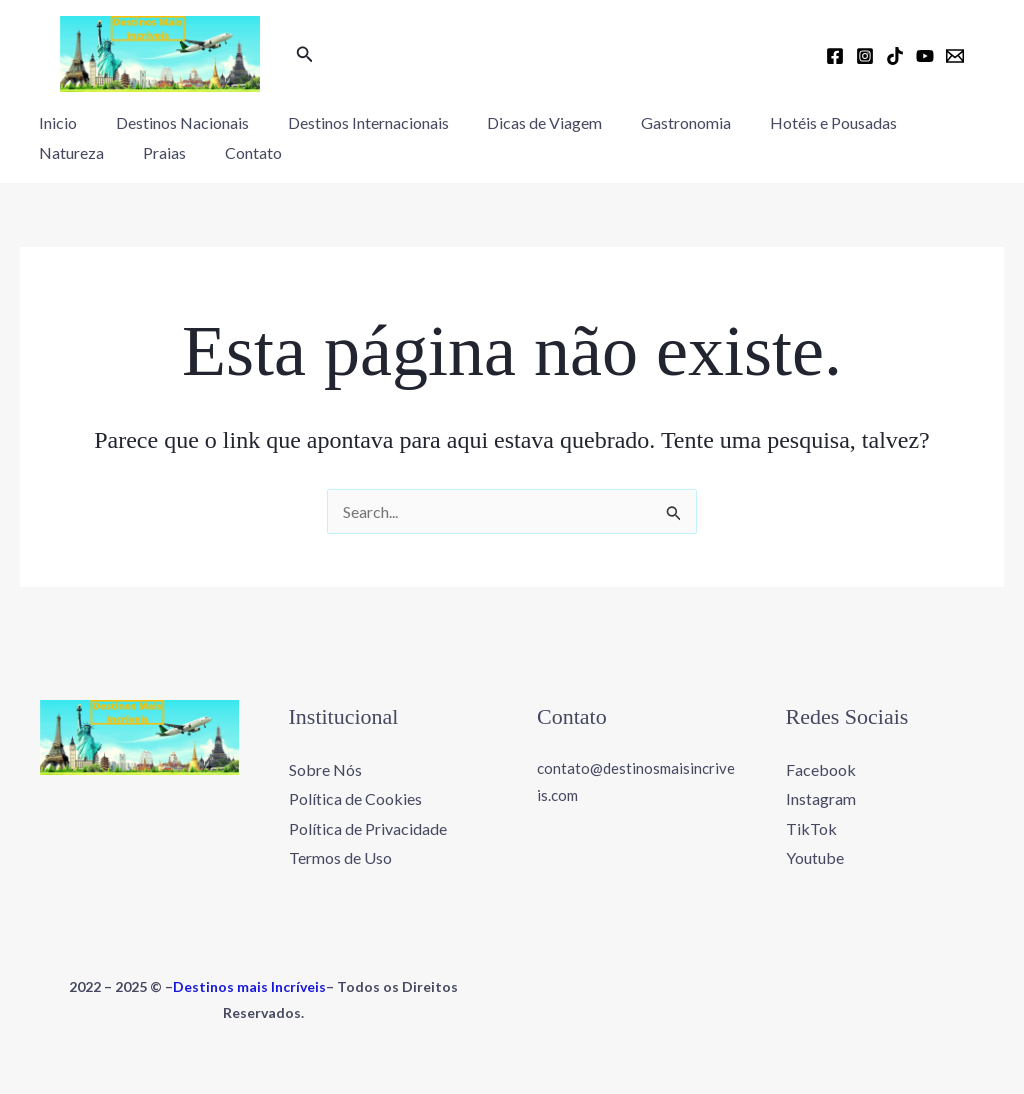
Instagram (821, 798)
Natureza (924, 122)
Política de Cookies (355, 798)
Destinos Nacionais (172, 122)
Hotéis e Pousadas (796, 122)
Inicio (55, 122)
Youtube (815, 857)
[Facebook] (835, 56)
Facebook (821, 768)
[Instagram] (865, 56)
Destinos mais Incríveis (249, 986)
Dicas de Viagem (521, 122)
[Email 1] (955, 56)
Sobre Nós (325, 768)
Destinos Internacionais (351, 122)
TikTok (811, 828)
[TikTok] (895, 56)
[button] (305, 54)
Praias (57, 152)
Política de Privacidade (368, 828)
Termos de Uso (340, 857)
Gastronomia (656, 122)
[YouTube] (925, 56)
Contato (139, 152)
